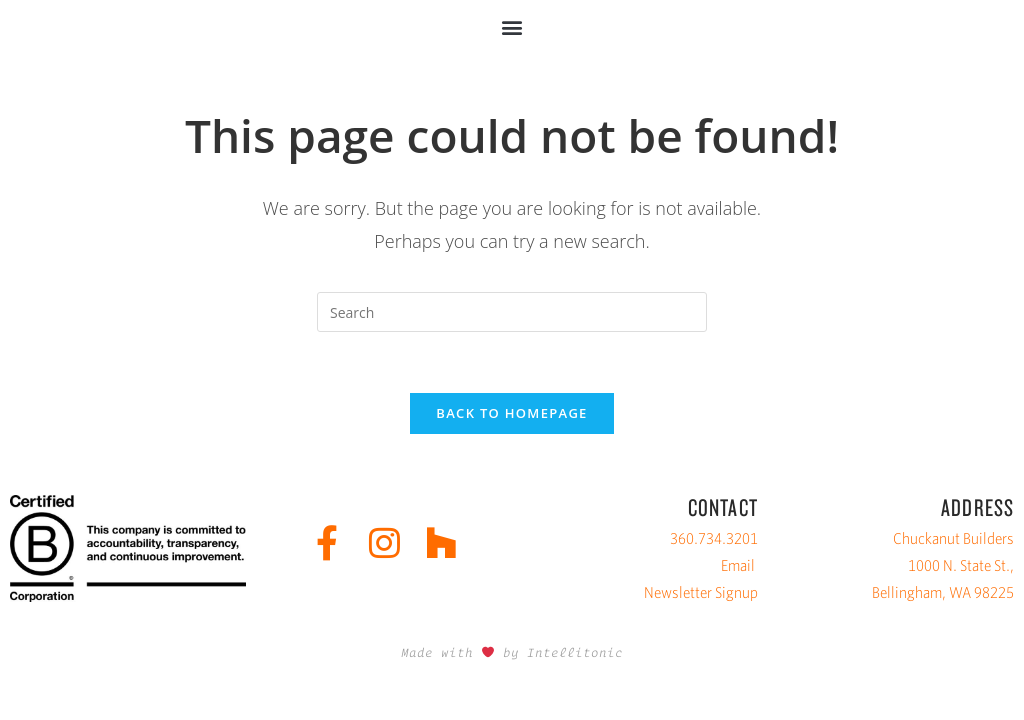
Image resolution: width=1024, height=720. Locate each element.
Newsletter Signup (701, 592)
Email (738, 565)
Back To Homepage (511, 413)
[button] (512, 26)
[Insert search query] (512, 312)
